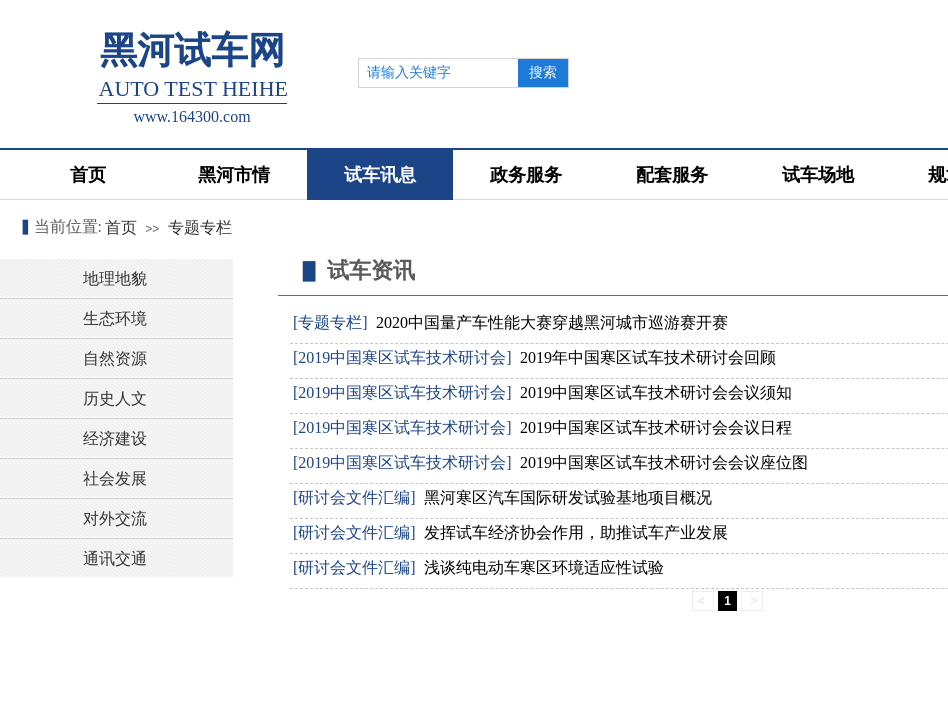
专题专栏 (200, 227)
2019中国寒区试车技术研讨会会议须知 (656, 392)
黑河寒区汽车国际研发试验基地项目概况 (568, 497)
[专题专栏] (330, 322)
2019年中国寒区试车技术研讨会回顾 (648, 357)
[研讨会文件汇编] (354, 497)
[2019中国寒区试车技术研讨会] (402, 357)
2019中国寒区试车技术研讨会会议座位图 (664, 462)
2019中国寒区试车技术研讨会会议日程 (656, 427)
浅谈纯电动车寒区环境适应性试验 (544, 567)
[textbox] (438, 73)
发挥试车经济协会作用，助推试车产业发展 (576, 532)
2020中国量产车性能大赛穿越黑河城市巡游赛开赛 (552, 322)
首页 (121, 227)
